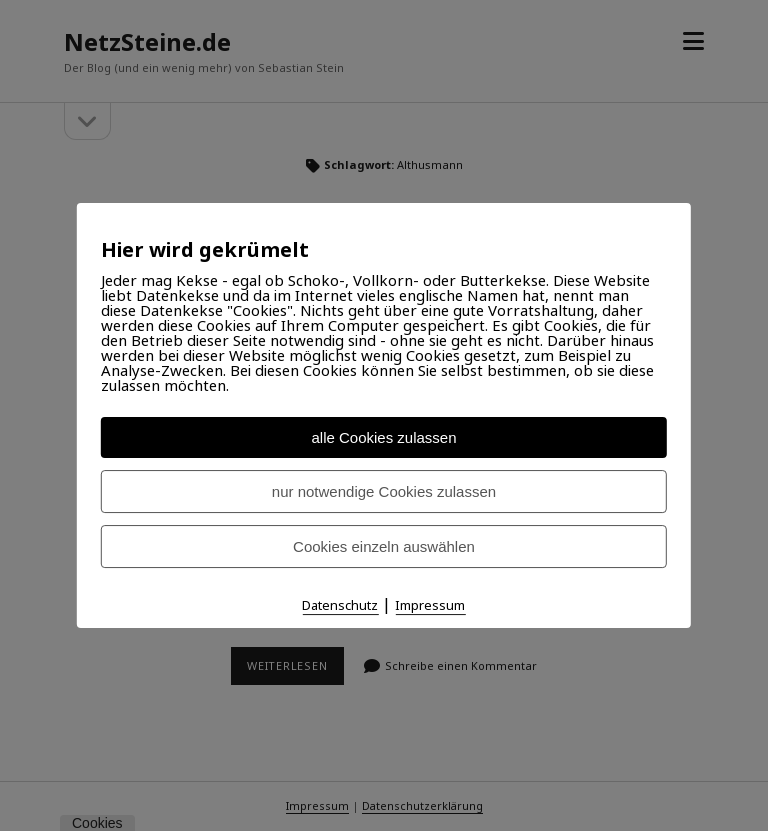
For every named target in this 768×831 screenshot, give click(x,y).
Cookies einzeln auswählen (384, 546)
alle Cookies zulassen (383, 437)
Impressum (430, 605)
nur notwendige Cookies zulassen (384, 491)
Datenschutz (340, 605)
